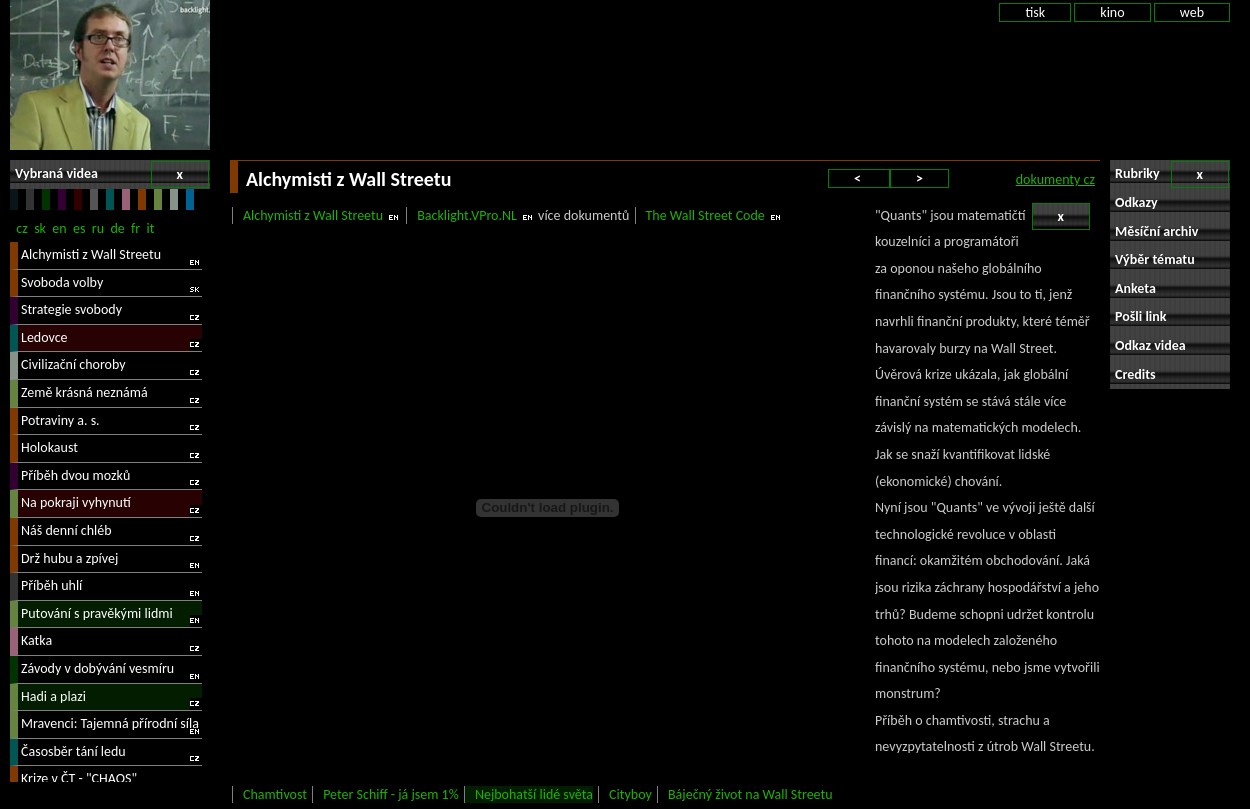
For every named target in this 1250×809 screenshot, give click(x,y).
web (1192, 12)
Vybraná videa (112, 174)
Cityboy (630, 794)
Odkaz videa (1150, 345)
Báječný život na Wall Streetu (750, 794)
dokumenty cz (1055, 179)
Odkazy (1136, 202)
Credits (1135, 374)
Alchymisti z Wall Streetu (313, 215)
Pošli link (1141, 316)
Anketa (1135, 288)
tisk (1035, 12)
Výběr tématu (1155, 259)
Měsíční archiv (1156, 231)
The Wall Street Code (705, 215)
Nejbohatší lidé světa (534, 794)
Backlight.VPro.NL (467, 215)
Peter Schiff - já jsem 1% (391, 794)
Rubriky (1172, 174)
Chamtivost (275, 794)
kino (1112, 12)
